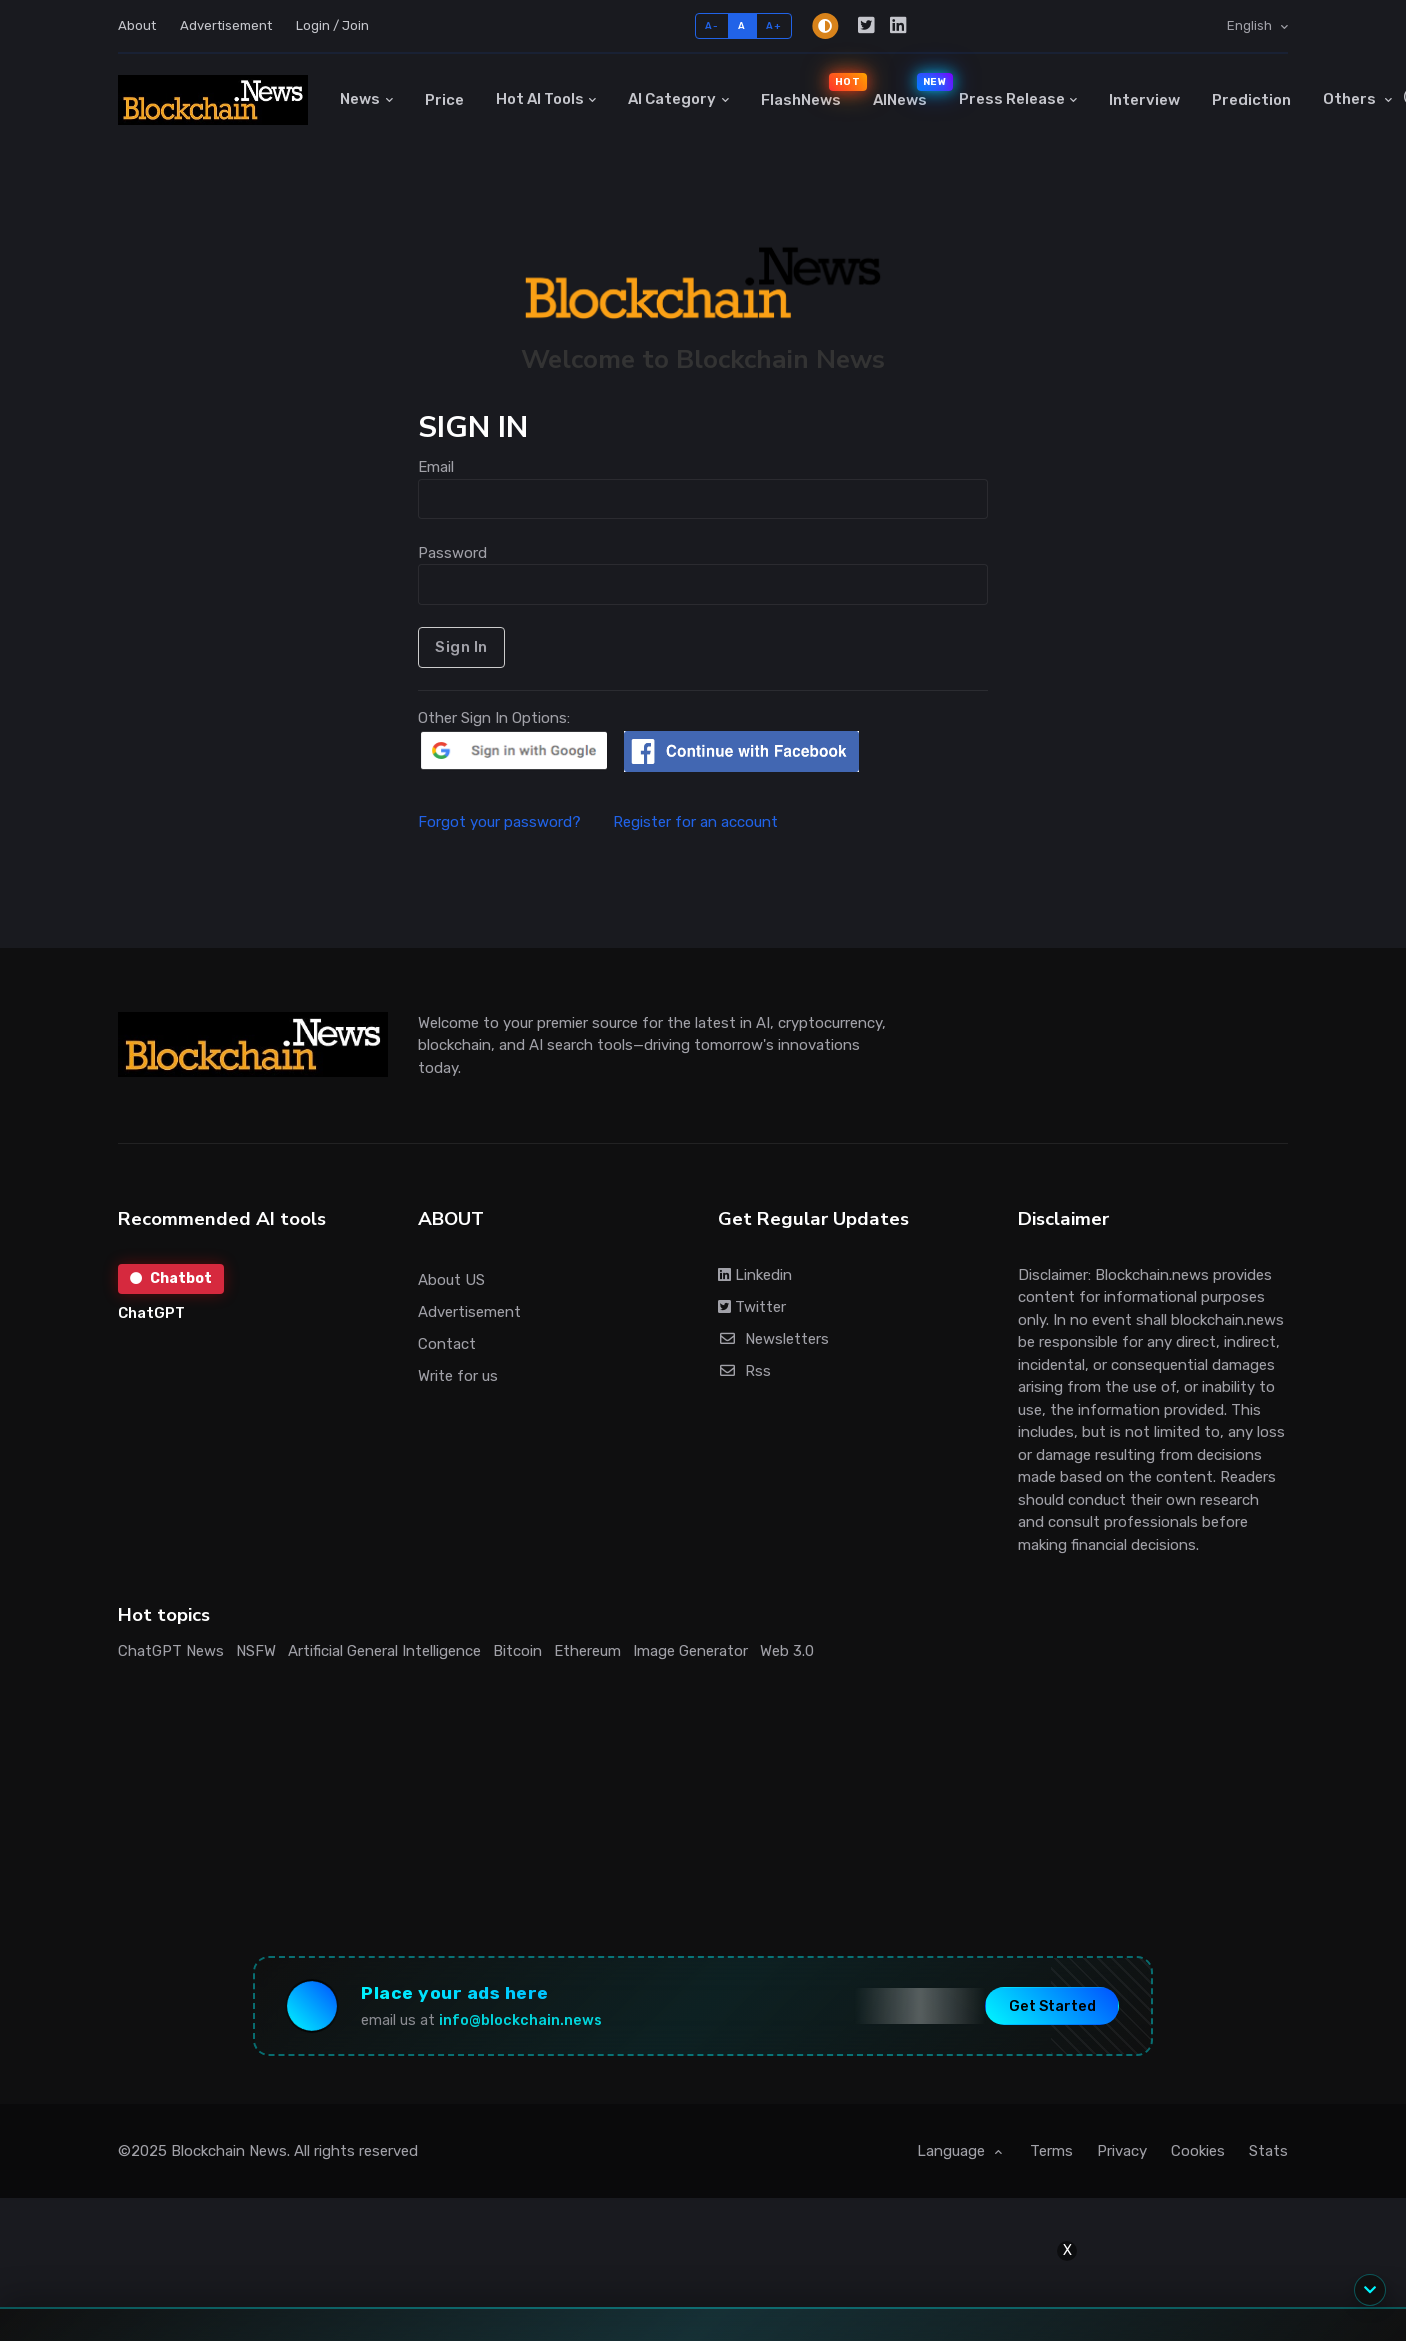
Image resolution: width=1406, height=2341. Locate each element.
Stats (1268, 2151)
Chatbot (171, 1278)
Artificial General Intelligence (384, 1651)
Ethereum (587, 1651)
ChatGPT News (171, 1651)
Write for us (458, 1376)
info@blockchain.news (520, 2020)
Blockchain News (229, 2151)
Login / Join (332, 25)
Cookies (1198, 2151)
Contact (447, 1344)
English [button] (1251, 25)
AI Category (672, 99)
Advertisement (226, 25)
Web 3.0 (787, 1651)
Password (452, 553)
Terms (1051, 2151)
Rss (744, 1371)
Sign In (461, 647)
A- (711, 25)
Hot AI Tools (540, 99)
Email (436, 467)
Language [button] (953, 2151)
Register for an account (695, 822)
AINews (908, 90)
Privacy (1122, 2151)
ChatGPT (151, 1313)
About (137, 25)
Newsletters (773, 1339)
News (360, 99)
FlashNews (809, 90)
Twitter (752, 1307)
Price (444, 100)
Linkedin (755, 1275)
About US (451, 1280)
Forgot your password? (513, 822)
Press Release (1012, 99)
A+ (773, 25)
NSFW (256, 1651)
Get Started (1052, 2005)
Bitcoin (517, 1651)
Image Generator (690, 1651)
